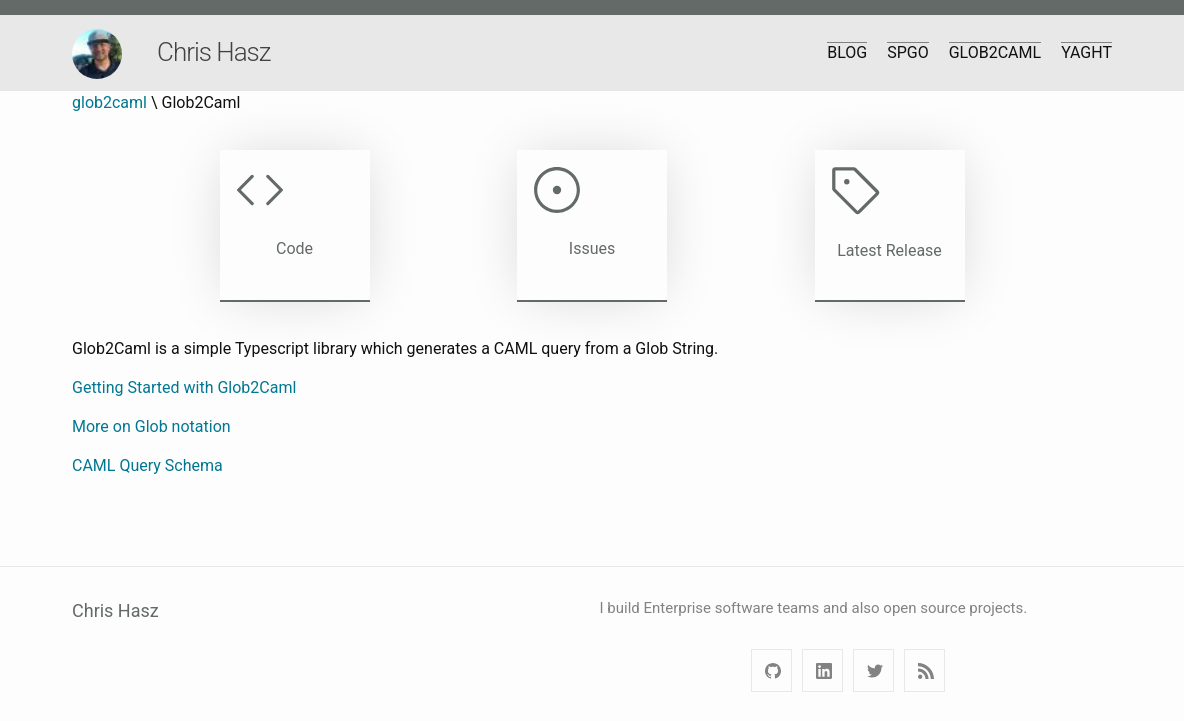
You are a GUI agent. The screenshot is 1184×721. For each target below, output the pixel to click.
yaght (1086, 52)
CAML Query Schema (147, 465)
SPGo (908, 52)
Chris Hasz (213, 52)
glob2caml (109, 102)
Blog (847, 52)
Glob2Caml (995, 52)
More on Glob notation (151, 426)
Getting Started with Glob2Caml (184, 387)
